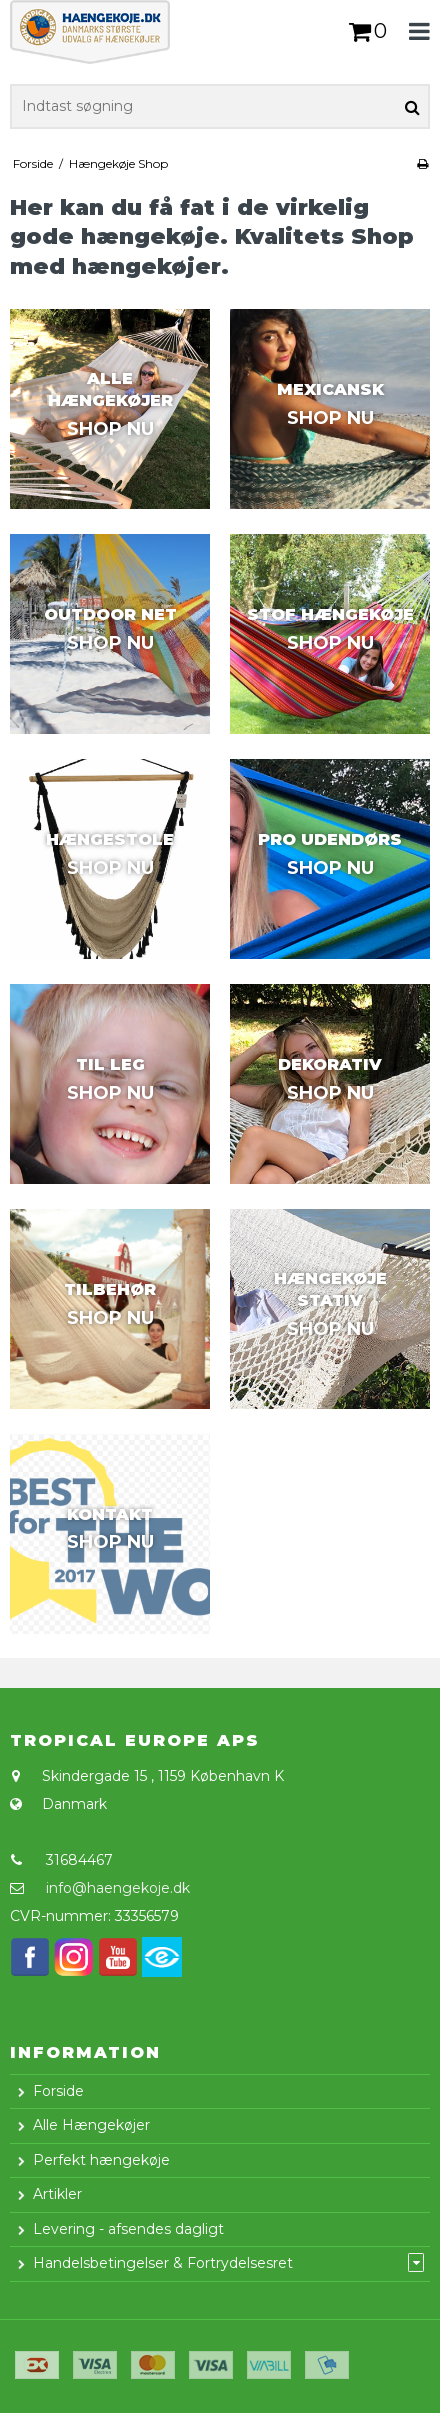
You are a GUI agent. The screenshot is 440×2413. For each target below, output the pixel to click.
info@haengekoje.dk (118, 1888)
